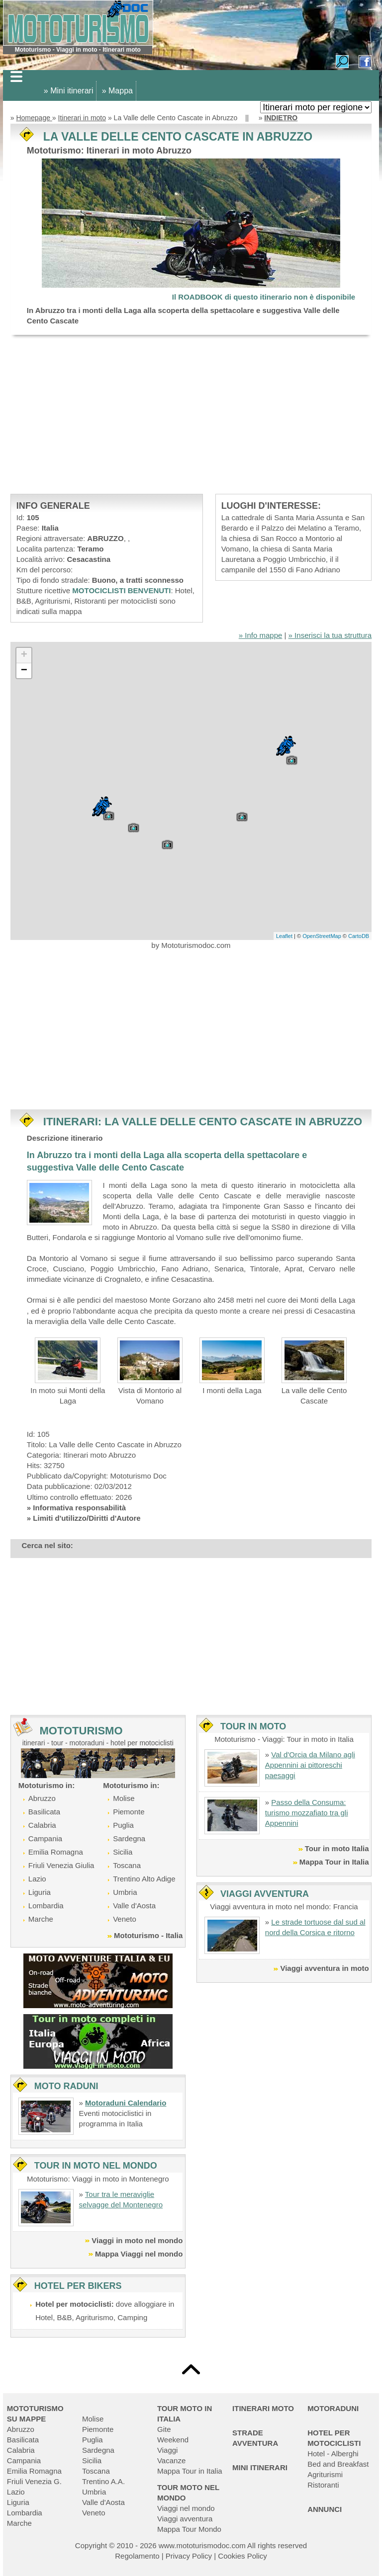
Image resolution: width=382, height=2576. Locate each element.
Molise (123, 1798)
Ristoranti (323, 2485)
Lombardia (46, 1905)
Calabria (42, 1825)
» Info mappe (261, 635)
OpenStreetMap (321, 936)
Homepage (34, 118)
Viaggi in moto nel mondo (137, 2240)
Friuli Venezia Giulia (61, 1865)
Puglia (123, 1825)
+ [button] (24, 655)
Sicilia (122, 1852)
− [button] (24, 670)
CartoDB (358, 936)
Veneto (124, 1919)
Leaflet (284, 936)
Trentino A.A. (103, 2481)
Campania (45, 1838)
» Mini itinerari (69, 90)
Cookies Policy (242, 2556)
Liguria (39, 1892)
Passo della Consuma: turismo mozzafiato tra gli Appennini (306, 1812)
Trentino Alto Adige (144, 1878)
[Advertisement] (191, 414)
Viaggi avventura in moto (324, 1968)
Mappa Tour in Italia (334, 1862)
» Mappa (117, 90)
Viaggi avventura (184, 2518)
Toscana (127, 1865)
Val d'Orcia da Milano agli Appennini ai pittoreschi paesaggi (310, 1765)
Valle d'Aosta (134, 1905)
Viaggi (167, 2450)
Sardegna (129, 1838)
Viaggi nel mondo (186, 2508)
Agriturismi (325, 2474)
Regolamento (137, 2556)
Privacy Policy (189, 2556)
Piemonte (128, 1811)
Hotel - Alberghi (333, 2453)
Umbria (125, 1892)
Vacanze (171, 2460)
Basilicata (44, 1811)
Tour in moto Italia (337, 1848)
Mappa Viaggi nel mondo (139, 2254)
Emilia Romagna (55, 1852)
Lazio (37, 1878)
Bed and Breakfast (338, 2464)
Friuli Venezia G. (34, 2481)
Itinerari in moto (82, 118)
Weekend (173, 2439)
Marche (40, 1919)
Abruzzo (42, 1798)
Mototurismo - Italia (148, 1935)
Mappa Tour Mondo (189, 2529)
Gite (164, 2429)
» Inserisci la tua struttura (330, 635)
